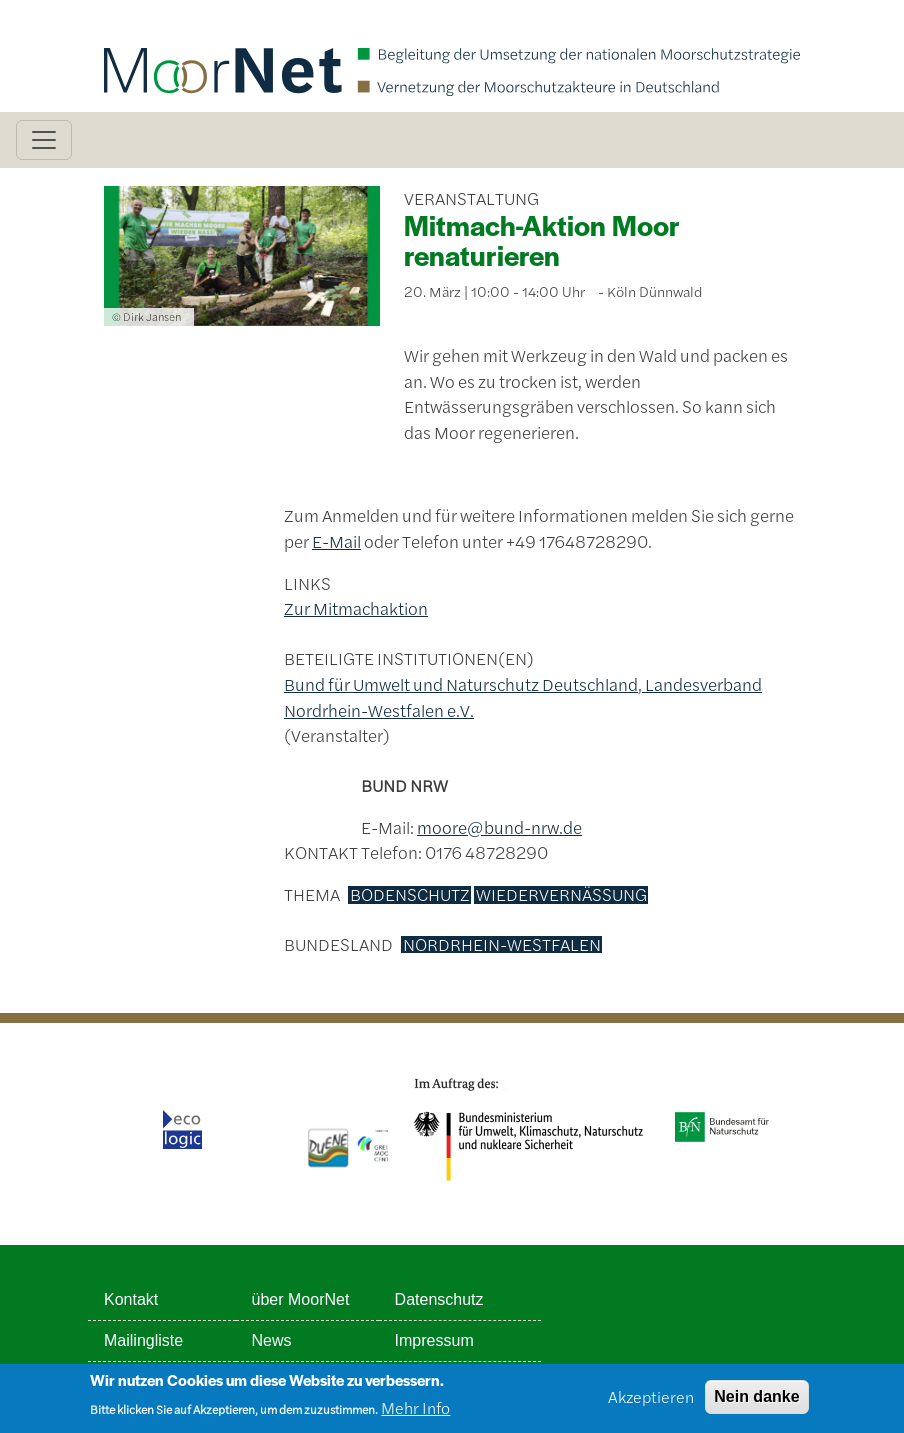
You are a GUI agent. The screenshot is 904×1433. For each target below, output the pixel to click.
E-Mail (336, 541)
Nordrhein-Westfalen (502, 945)
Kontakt (131, 1299)
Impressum (434, 1340)
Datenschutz (439, 1299)
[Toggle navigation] (44, 140)
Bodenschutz (410, 895)
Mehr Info (415, 1412)
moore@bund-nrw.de (499, 827)
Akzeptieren (651, 1401)
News (272, 1340)
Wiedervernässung (561, 895)
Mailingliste (143, 1340)
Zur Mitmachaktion (356, 608)
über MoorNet (301, 1299)
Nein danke (756, 1401)
